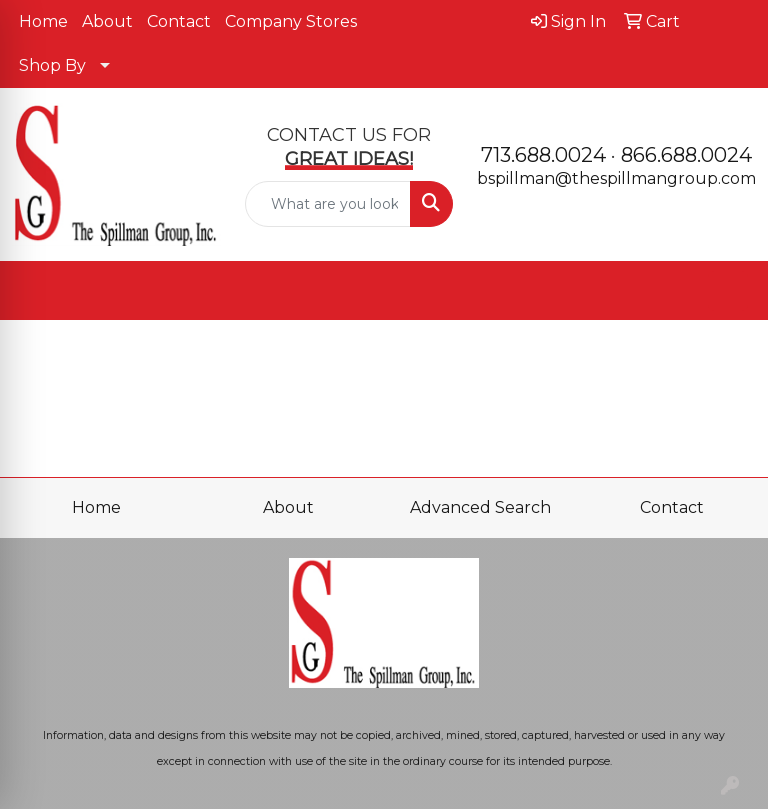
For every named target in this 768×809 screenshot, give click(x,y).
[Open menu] (728, 291)
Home (43, 21)
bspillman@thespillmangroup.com (616, 178)
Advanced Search (480, 507)
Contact (179, 21)
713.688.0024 (543, 155)
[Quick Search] (328, 204)
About (107, 21)
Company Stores (291, 21)
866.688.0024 (686, 155)
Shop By (52, 65)
